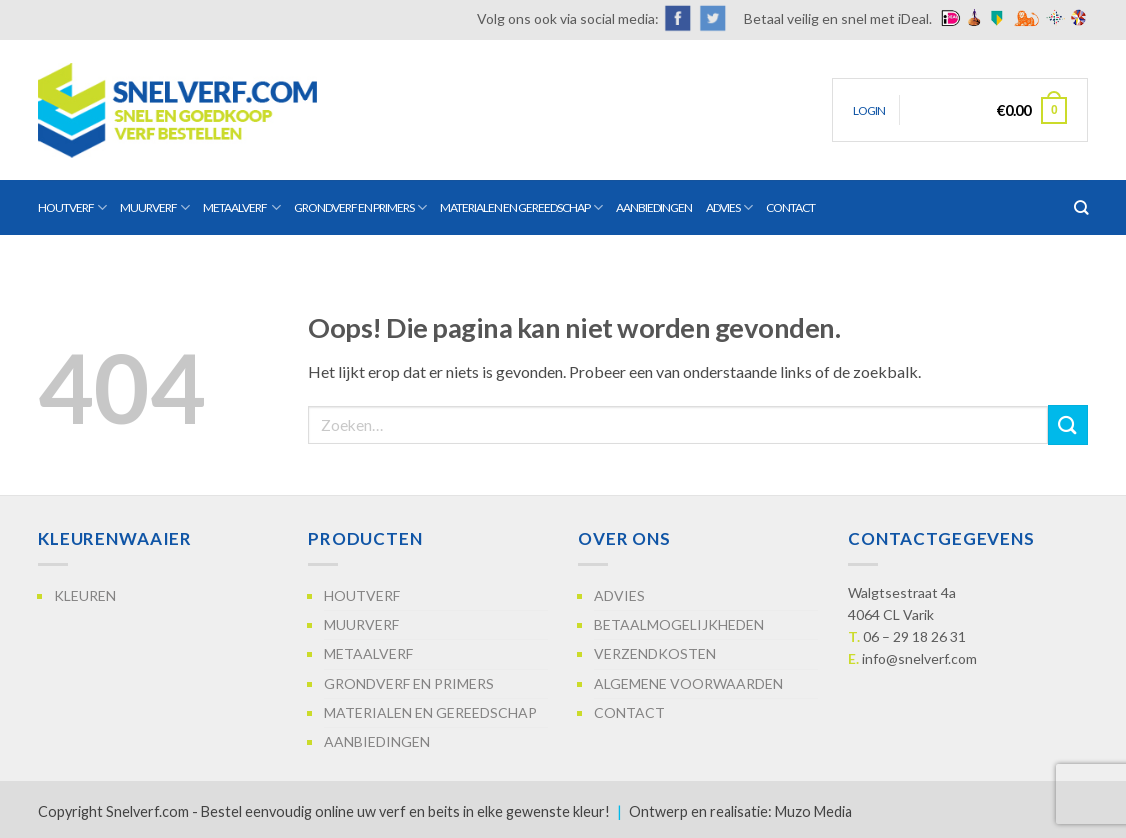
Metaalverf (241, 207)
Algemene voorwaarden (688, 683)
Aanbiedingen (654, 207)
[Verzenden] (1068, 424)
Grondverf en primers (360, 207)
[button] (869, 110)
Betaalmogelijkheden (679, 624)
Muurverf (154, 207)
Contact (790, 207)
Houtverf (72, 207)
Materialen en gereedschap (521, 207)
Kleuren (85, 595)
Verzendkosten (655, 653)
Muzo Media (813, 811)
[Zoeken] (1081, 207)
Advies (729, 207)
